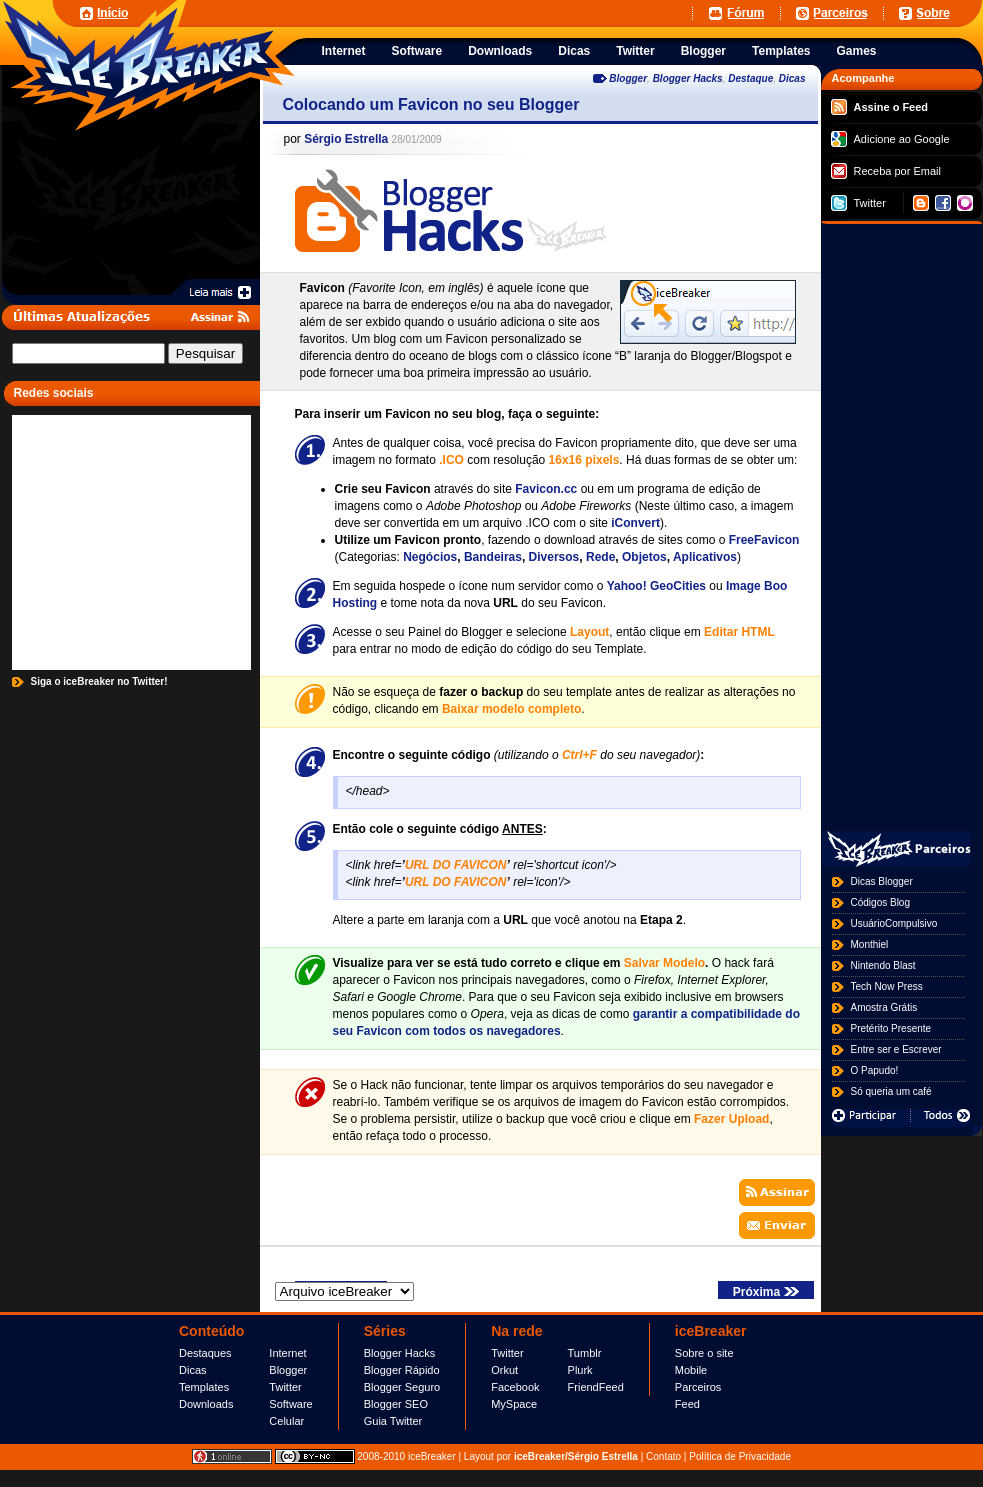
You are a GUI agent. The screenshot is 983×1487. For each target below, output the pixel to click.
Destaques (205, 1353)
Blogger (628, 78)
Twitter (858, 203)
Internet (287, 1353)
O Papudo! (875, 1070)
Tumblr (585, 1353)
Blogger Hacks (688, 78)
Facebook (515, 1387)
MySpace (514, 1404)
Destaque (750, 78)
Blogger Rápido (402, 1370)
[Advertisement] (902, 524)
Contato (663, 1456)
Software (290, 1404)
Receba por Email (886, 171)
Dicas (792, 78)
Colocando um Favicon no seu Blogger (431, 104)
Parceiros (698, 1387)
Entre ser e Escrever (896, 1049)
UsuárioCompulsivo (894, 923)
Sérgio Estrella (346, 139)
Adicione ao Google (890, 139)
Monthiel (870, 944)
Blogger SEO (396, 1404)
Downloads (206, 1404)
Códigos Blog (880, 902)
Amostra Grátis (884, 1007)
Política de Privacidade (740, 1456)
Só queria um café (891, 1091)
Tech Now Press (887, 986)
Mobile (691, 1370)
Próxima (766, 1292)
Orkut (504, 1370)
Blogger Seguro (402, 1387)
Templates (204, 1387)
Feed (687, 1404)
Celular (286, 1421)
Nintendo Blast (883, 965)
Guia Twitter (393, 1421)
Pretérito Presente (891, 1028)
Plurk (580, 1370)
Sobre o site (704, 1353)
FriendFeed (596, 1387)
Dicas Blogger (882, 881)
